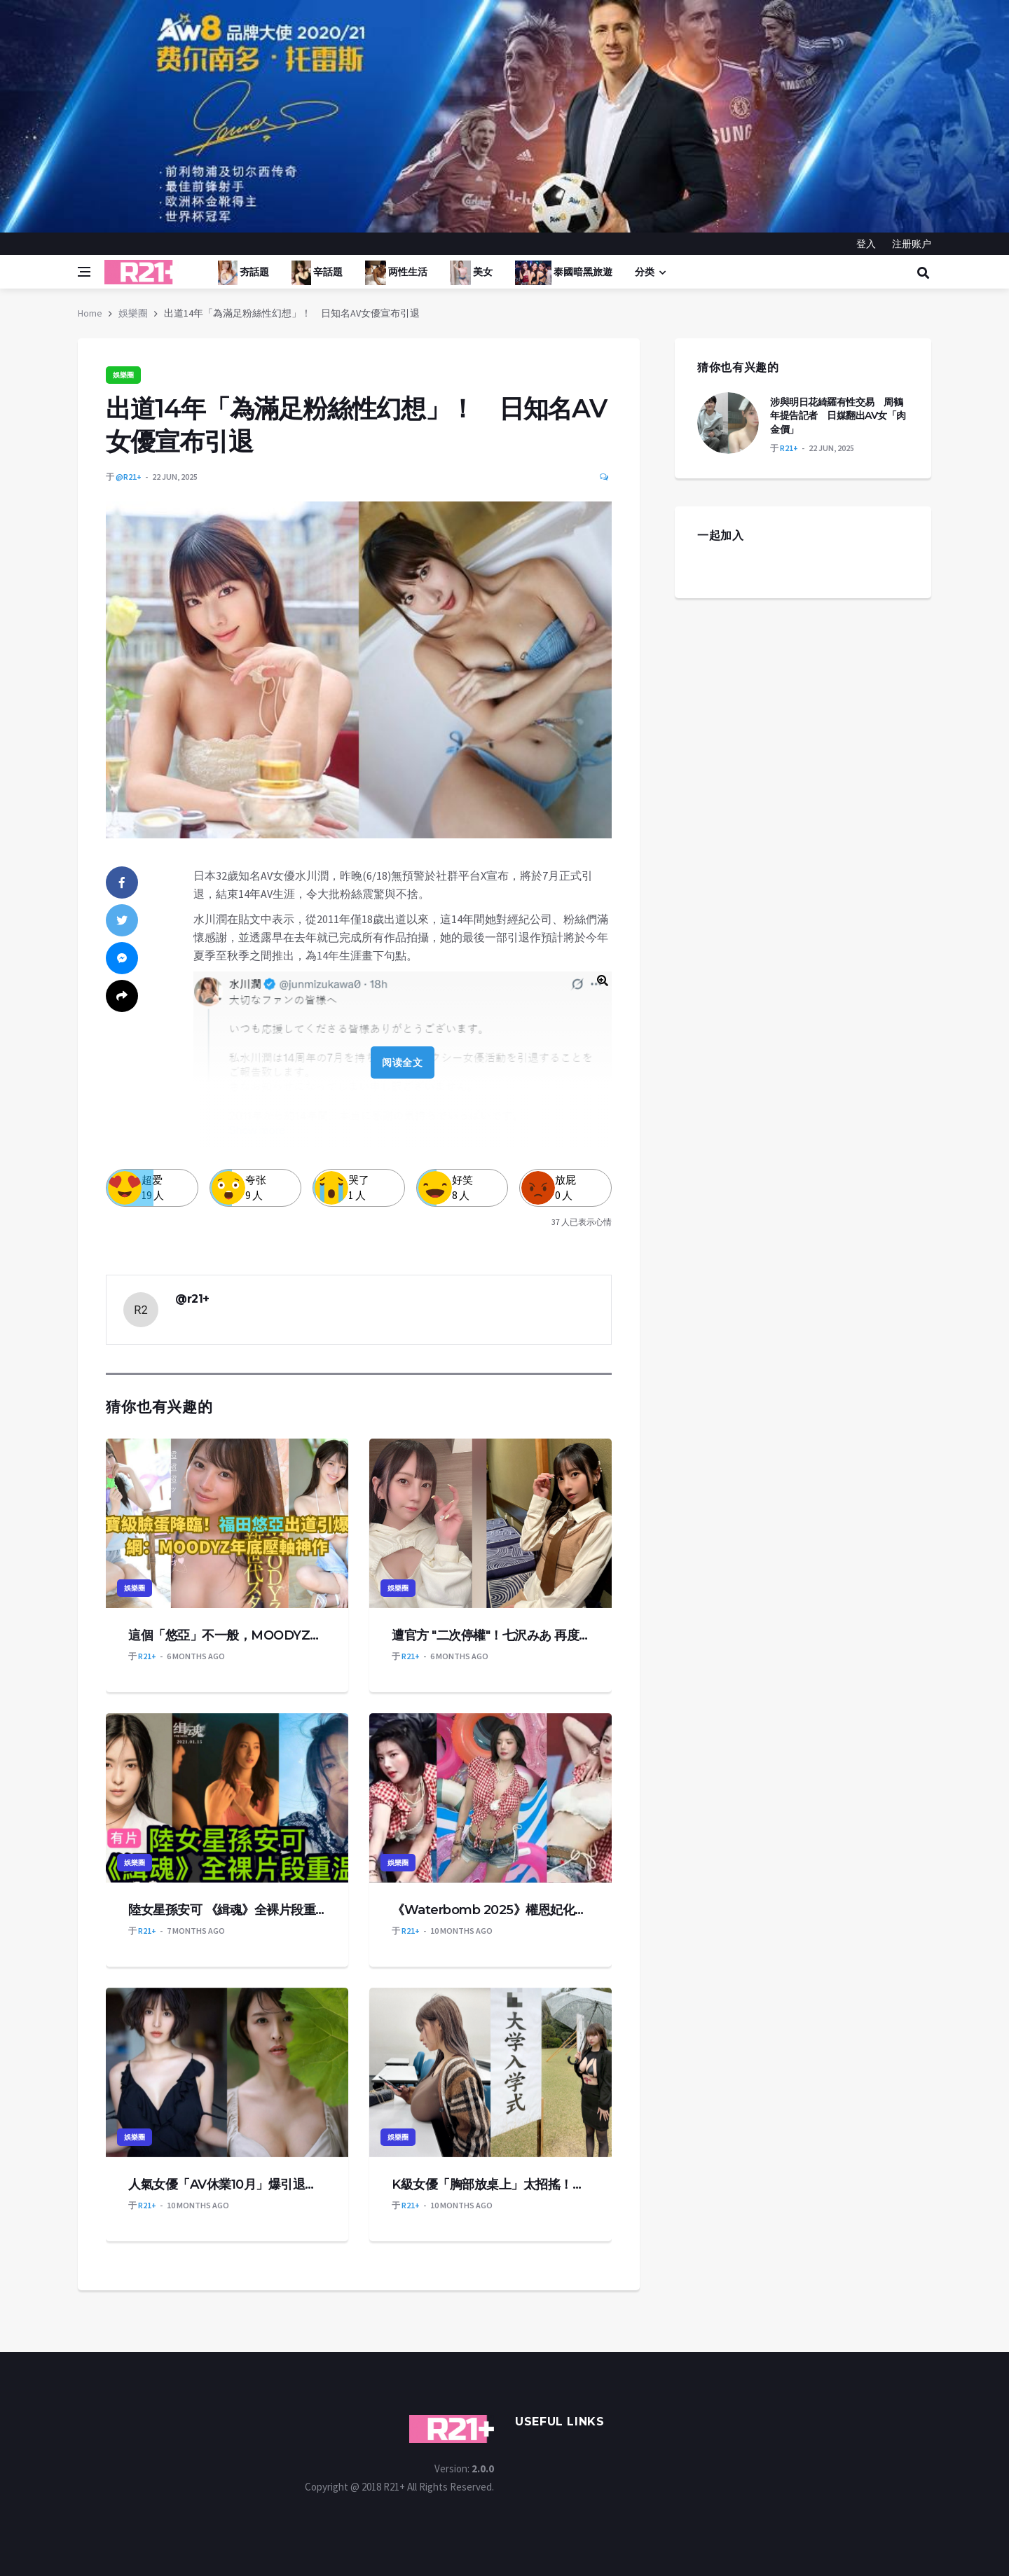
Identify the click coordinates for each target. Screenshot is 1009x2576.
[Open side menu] (84, 272)
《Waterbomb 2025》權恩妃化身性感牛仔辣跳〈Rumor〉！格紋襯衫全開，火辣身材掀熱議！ (490, 1910)
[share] (122, 996)
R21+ (147, 1656)
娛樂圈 (133, 313)
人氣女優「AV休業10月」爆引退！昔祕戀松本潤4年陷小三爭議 (227, 2184)
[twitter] (122, 920)
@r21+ (129, 476)
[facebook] (122, 882)
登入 (866, 243)
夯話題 (243, 273)
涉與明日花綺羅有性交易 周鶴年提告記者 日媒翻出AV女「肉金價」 (838, 416)
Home (90, 313)
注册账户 (911, 243)
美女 (471, 273)
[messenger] (122, 958)
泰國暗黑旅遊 (563, 273)
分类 (644, 271)
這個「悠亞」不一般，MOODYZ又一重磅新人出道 (227, 1635)
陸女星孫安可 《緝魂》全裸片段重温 (227, 1910)
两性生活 (396, 273)
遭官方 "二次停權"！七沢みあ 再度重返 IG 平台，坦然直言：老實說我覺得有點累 (490, 1635)
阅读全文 (402, 1062)
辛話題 (317, 273)
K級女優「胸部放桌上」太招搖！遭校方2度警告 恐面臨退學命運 (490, 2184)
